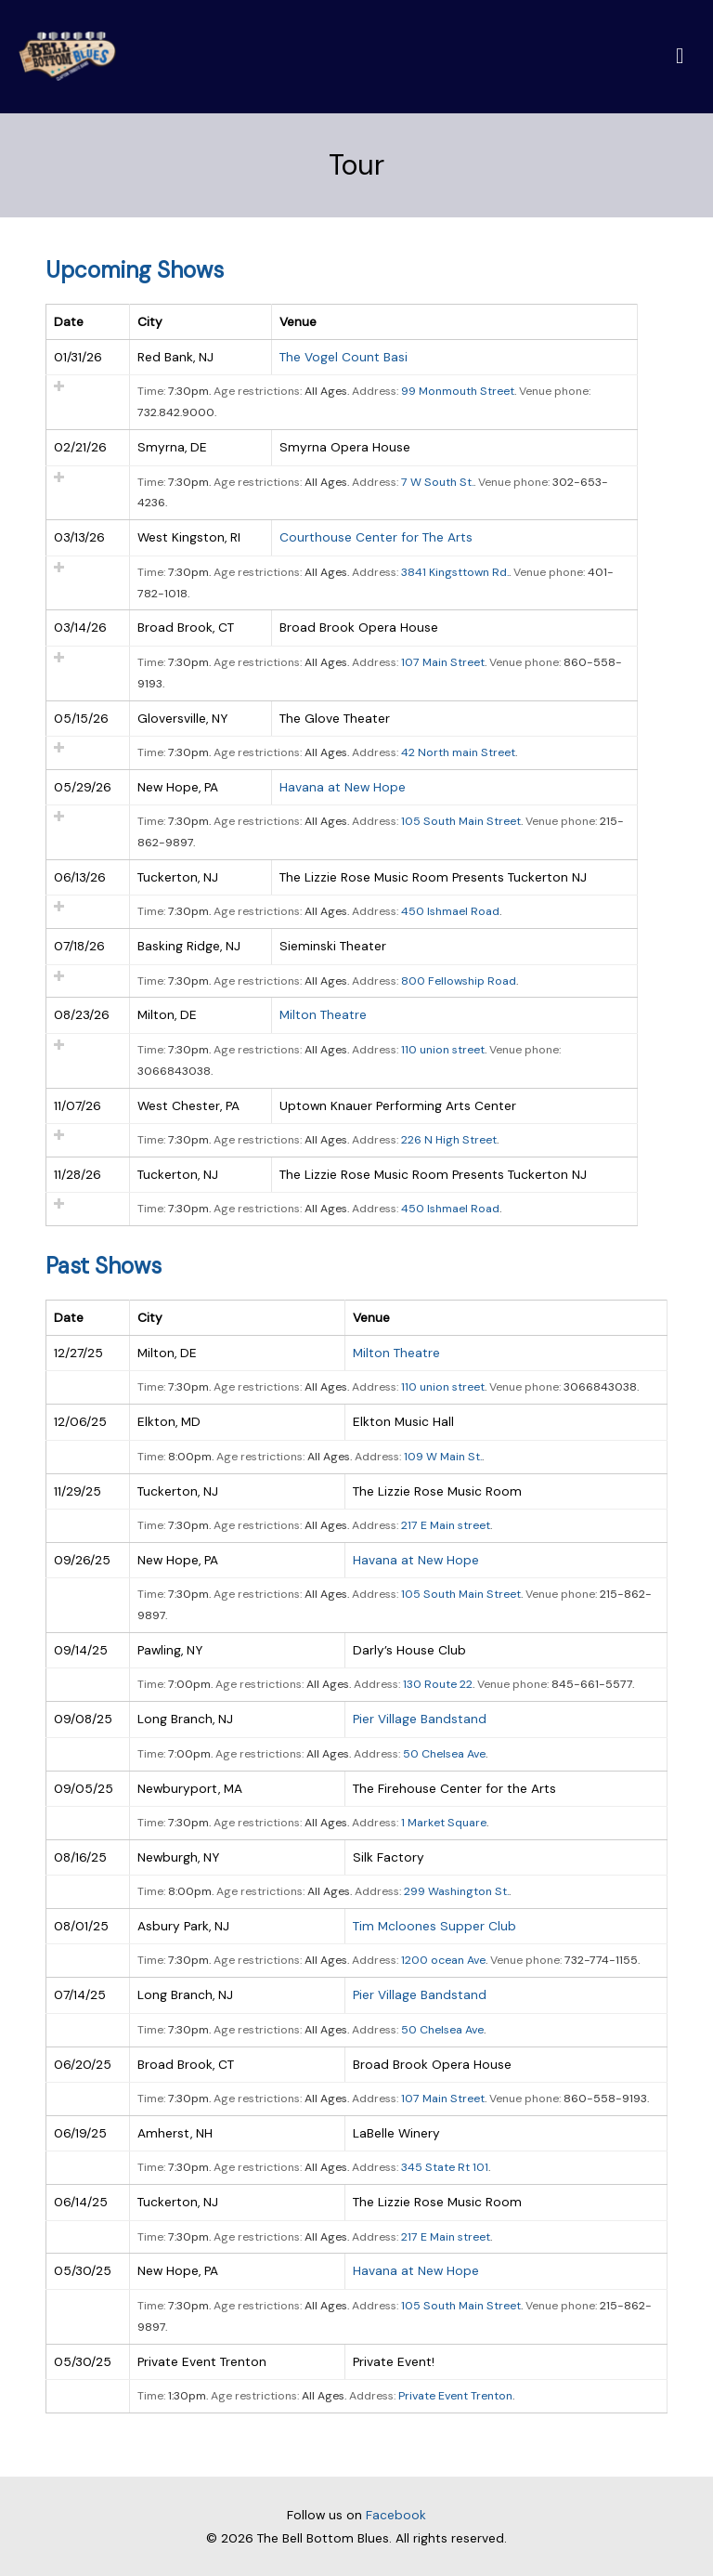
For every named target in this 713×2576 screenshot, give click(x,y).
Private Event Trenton (455, 2396)
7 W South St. (437, 482)
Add (59, 387)
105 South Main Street (461, 822)
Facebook (396, 2514)
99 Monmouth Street (457, 392)
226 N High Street (449, 1140)
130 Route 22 (438, 1685)
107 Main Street (443, 663)
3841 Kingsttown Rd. (455, 572)
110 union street (443, 1050)
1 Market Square (443, 1823)
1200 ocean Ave (443, 1961)
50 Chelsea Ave (444, 1753)
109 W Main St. (443, 1456)
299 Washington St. (456, 1892)
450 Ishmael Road (450, 912)
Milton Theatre (323, 1015)
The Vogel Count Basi (343, 357)
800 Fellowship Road (458, 981)
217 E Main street (445, 1526)
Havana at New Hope (342, 787)
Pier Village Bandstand (419, 1719)
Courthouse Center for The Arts (376, 538)
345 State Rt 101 (444, 2168)
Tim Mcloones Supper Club (434, 1926)
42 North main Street (458, 753)
